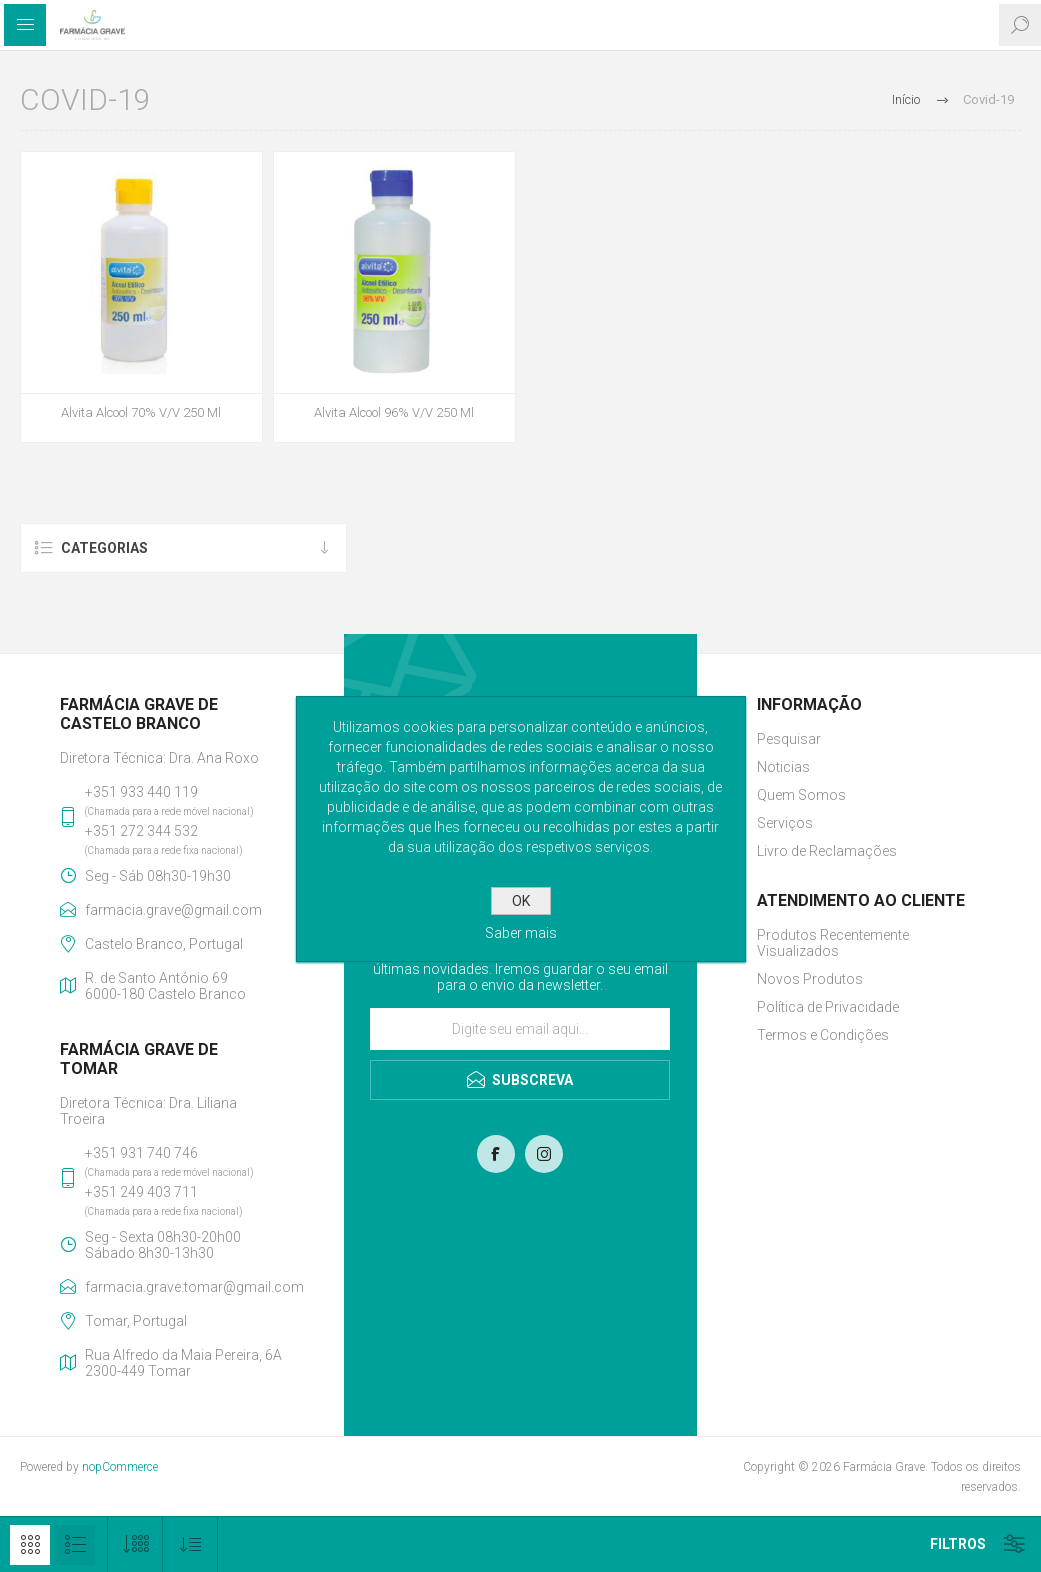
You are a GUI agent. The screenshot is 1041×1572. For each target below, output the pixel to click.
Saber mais (521, 933)
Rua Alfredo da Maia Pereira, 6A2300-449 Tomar (183, 1363)
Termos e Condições (823, 1035)
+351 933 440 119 (141, 792)
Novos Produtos (810, 979)
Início (906, 99)
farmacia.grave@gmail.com (173, 910)
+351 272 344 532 (141, 831)
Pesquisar (789, 739)
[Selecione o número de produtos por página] (135, 1544)
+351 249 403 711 (141, 1192)
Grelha (30, 1545)
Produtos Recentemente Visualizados (833, 943)
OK (521, 901)
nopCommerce (120, 1467)
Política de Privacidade (828, 1007)
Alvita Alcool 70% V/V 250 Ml (141, 412)
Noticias (783, 767)
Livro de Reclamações (827, 851)
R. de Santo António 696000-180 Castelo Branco (165, 986)
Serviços (785, 823)
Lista (75, 1545)
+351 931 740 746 (141, 1153)
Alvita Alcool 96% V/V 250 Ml (394, 412)
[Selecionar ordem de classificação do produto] (190, 1544)
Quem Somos (801, 795)
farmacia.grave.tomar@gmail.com (184, 1287)
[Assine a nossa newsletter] (520, 1029)
